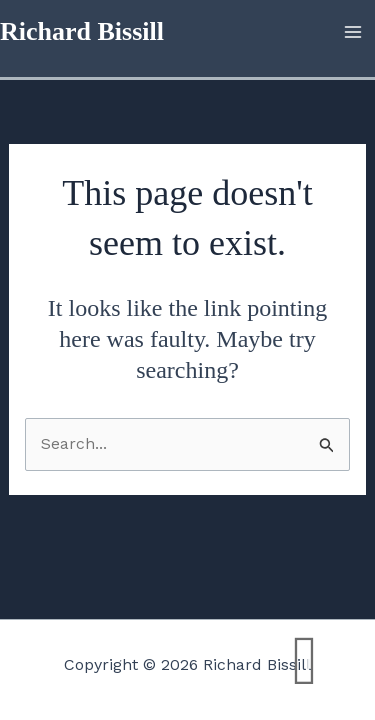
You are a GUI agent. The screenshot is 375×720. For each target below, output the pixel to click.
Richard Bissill (82, 31)
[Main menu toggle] (353, 32)
